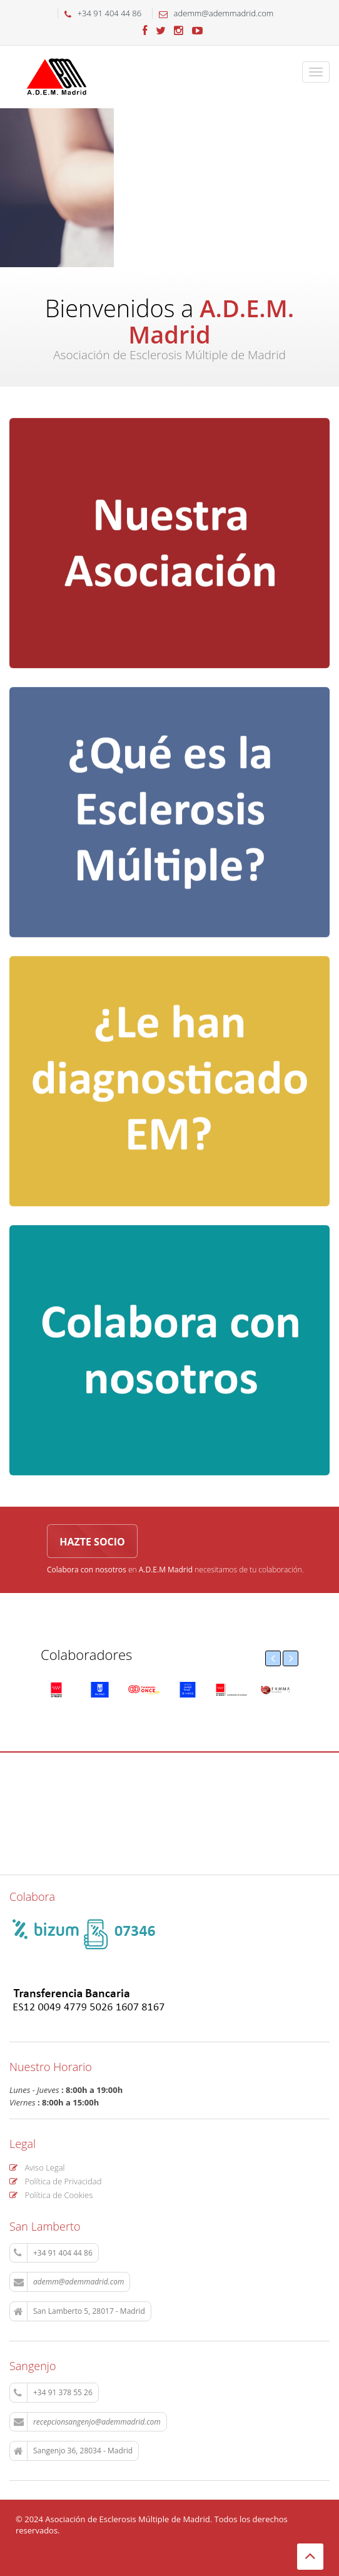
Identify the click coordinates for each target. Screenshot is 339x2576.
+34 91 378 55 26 (53, 2392)
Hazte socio (92, 1542)
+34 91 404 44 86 (53, 2253)
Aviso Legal (37, 2167)
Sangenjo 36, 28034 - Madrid (73, 2450)
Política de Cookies (51, 2195)
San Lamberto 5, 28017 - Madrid (79, 2311)
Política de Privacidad (55, 2181)
